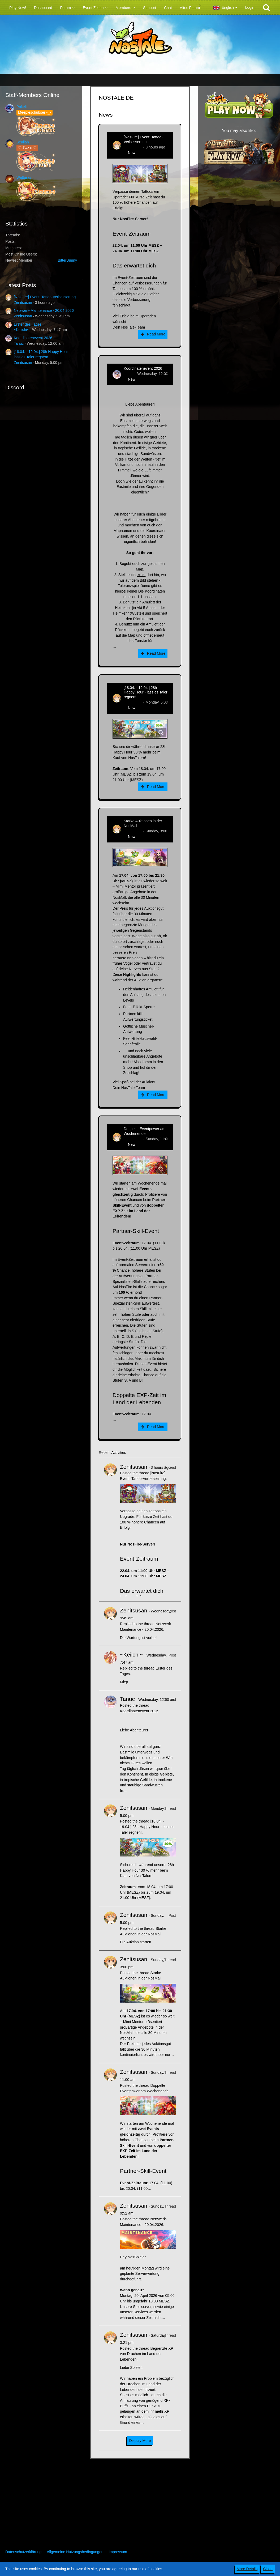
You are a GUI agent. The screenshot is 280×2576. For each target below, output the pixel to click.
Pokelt (21, 107)
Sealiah (22, 142)
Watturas (23, 177)
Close (268, 2569)
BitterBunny (67, 260)
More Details (247, 2569)
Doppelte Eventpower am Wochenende (144, 1131)
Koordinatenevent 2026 (33, 338)
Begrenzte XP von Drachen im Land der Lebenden (146, 2353)
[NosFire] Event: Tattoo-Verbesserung (45, 297)
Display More (140, 2440)
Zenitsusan (23, 302)
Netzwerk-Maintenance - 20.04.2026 (44, 310)
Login (249, 7)
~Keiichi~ (21, 329)
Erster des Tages (28, 324)
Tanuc (19, 343)
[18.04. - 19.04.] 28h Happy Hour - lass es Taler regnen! (145, 692)
